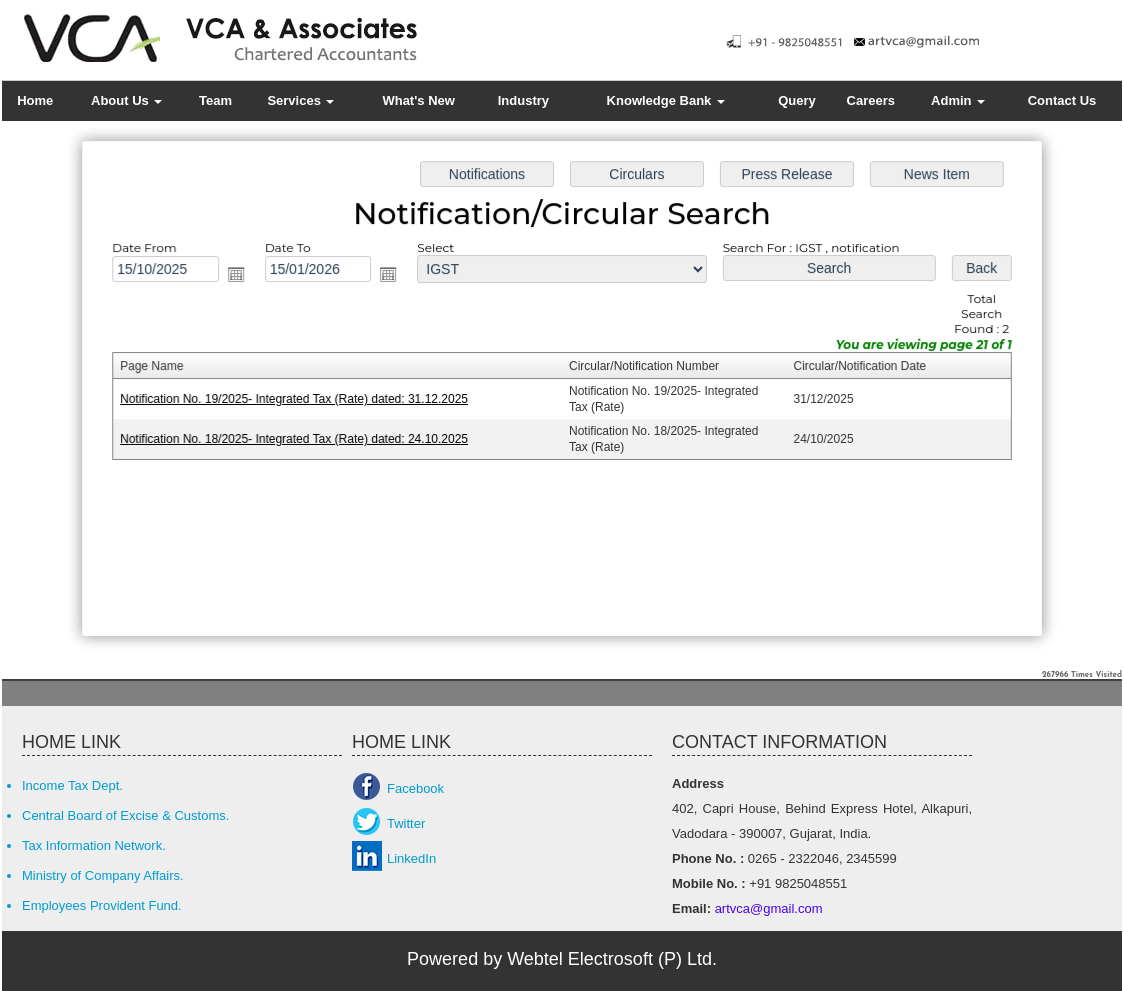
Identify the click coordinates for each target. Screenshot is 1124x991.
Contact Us (1062, 100)
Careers (871, 100)
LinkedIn (411, 858)
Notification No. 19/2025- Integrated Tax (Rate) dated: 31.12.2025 (299, 399)
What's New (418, 100)
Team (215, 100)
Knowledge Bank (666, 100)
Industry (523, 100)
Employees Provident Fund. (102, 905)
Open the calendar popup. (242, 277)
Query (797, 100)
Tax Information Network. (94, 845)
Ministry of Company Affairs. (103, 875)
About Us (126, 100)
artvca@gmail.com (766, 908)
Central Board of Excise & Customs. (125, 815)
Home (35, 100)
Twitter (406, 823)
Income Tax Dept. (72, 785)
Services (300, 100)
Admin (958, 100)
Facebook (415, 788)
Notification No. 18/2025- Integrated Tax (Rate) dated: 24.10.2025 (299, 438)
